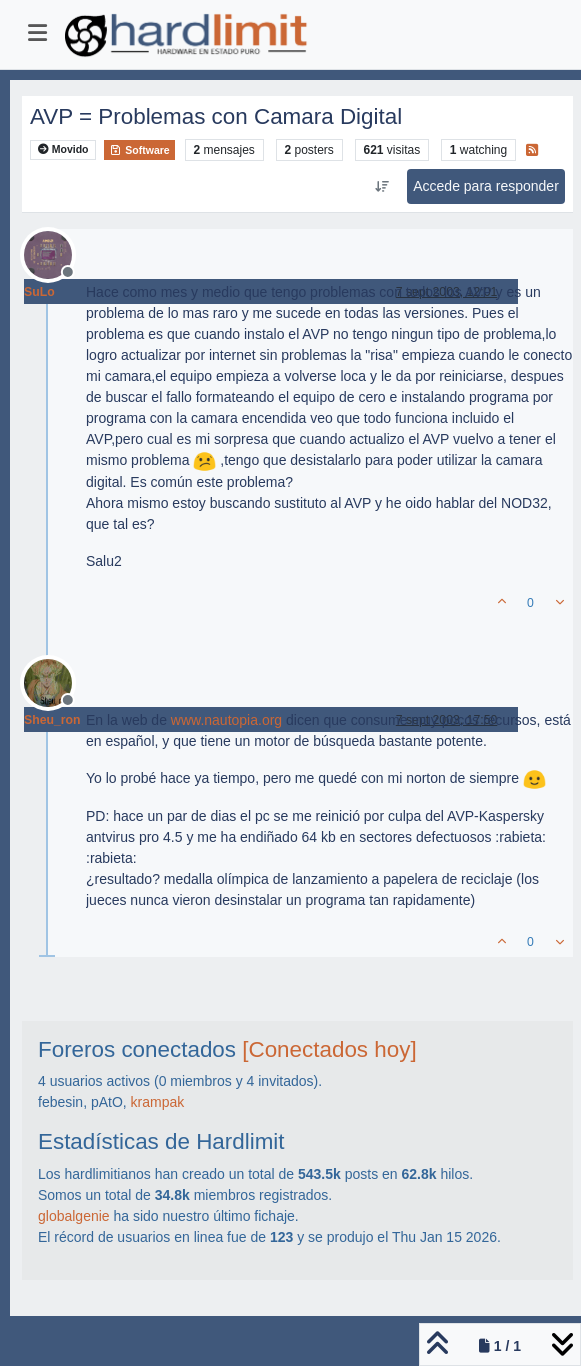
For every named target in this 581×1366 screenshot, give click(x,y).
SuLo (39, 292)
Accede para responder (486, 186)
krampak (158, 1102)
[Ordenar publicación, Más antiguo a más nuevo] (382, 187)
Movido (63, 149)
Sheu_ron (52, 720)
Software (139, 150)
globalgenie (74, 1216)
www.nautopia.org (226, 720)
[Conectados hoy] (329, 1049)
